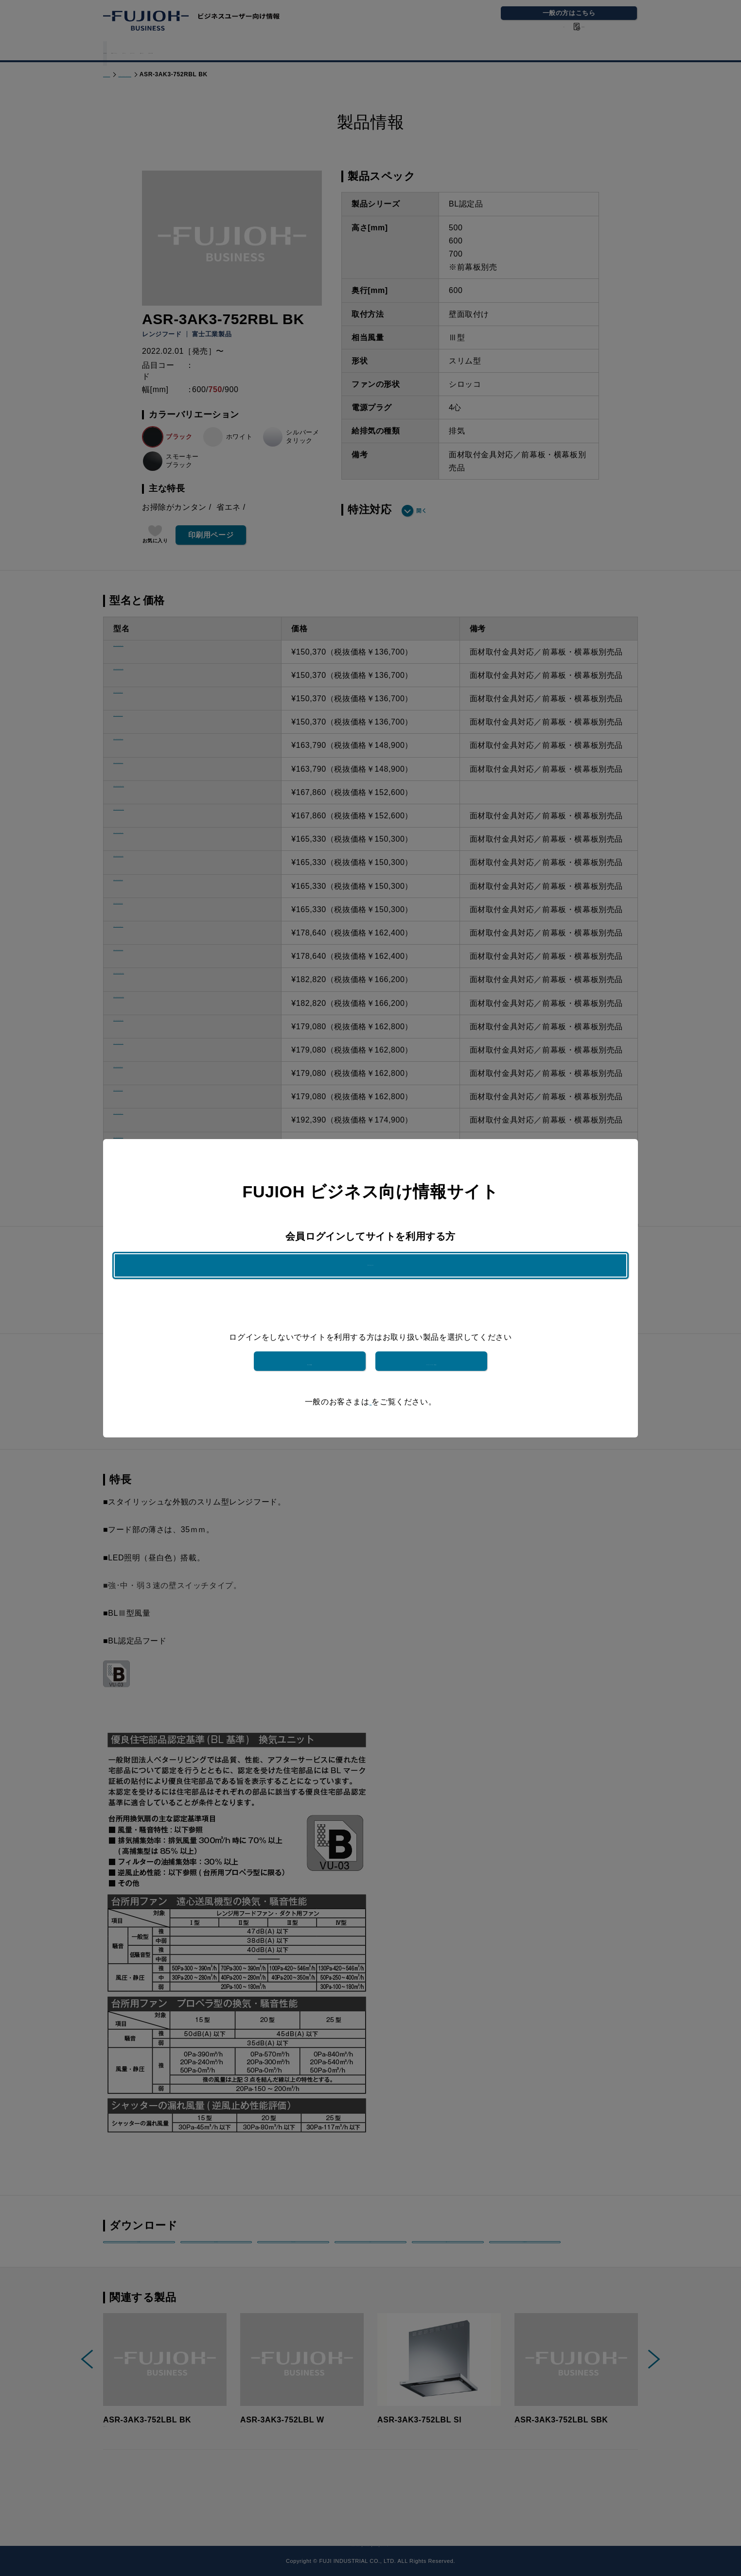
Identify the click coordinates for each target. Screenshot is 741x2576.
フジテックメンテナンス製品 (431, 1347)
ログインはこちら (371, 1279)
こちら (370, 1387)
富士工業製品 (310, 1347)
